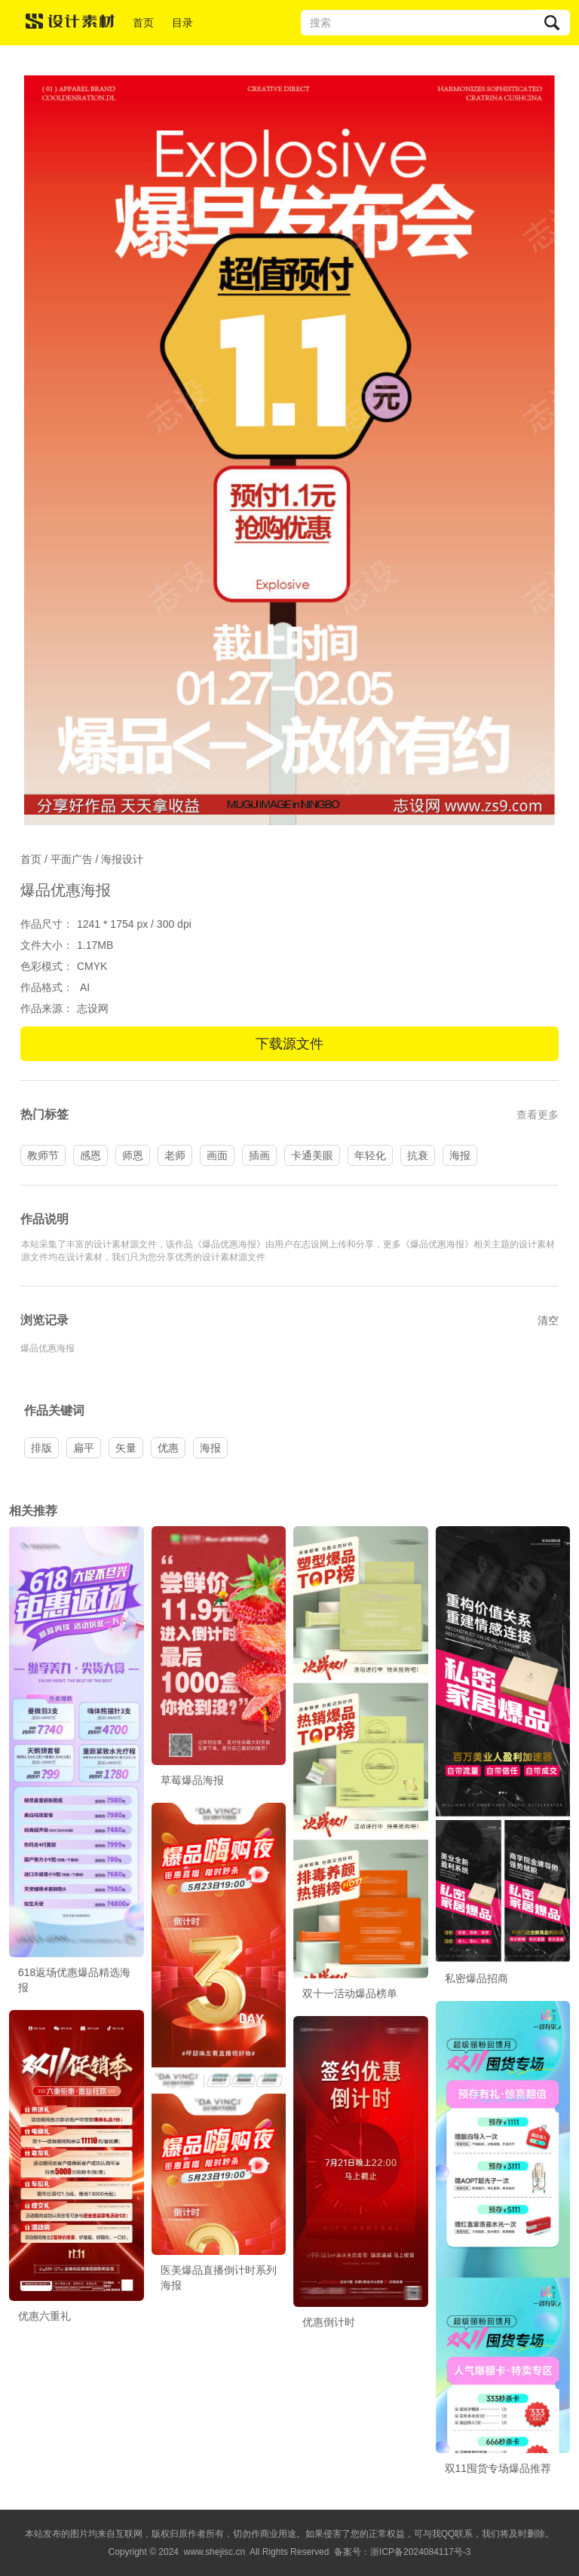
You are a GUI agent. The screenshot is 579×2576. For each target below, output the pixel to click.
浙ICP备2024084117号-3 (420, 2552)
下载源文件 (289, 1043)
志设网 (93, 1008)
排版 (41, 1448)
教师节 (43, 1155)
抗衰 (417, 1155)
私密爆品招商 (476, 1978)
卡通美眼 (312, 1155)
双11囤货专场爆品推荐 (498, 2468)
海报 (459, 1155)
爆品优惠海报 (47, 1348)
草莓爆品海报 (192, 1780)
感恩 (90, 1155)
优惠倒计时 (328, 2322)
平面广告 (72, 859)
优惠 (168, 1448)
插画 (259, 1155)
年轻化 (370, 1155)
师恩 (132, 1155)
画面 (217, 1155)
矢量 (125, 1448)
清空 (548, 1320)
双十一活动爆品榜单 (349, 1993)
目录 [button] (182, 23)
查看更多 (537, 1115)
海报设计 (122, 859)
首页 (143, 23)
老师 (174, 1155)
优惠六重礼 (44, 2316)
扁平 (83, 1448)
